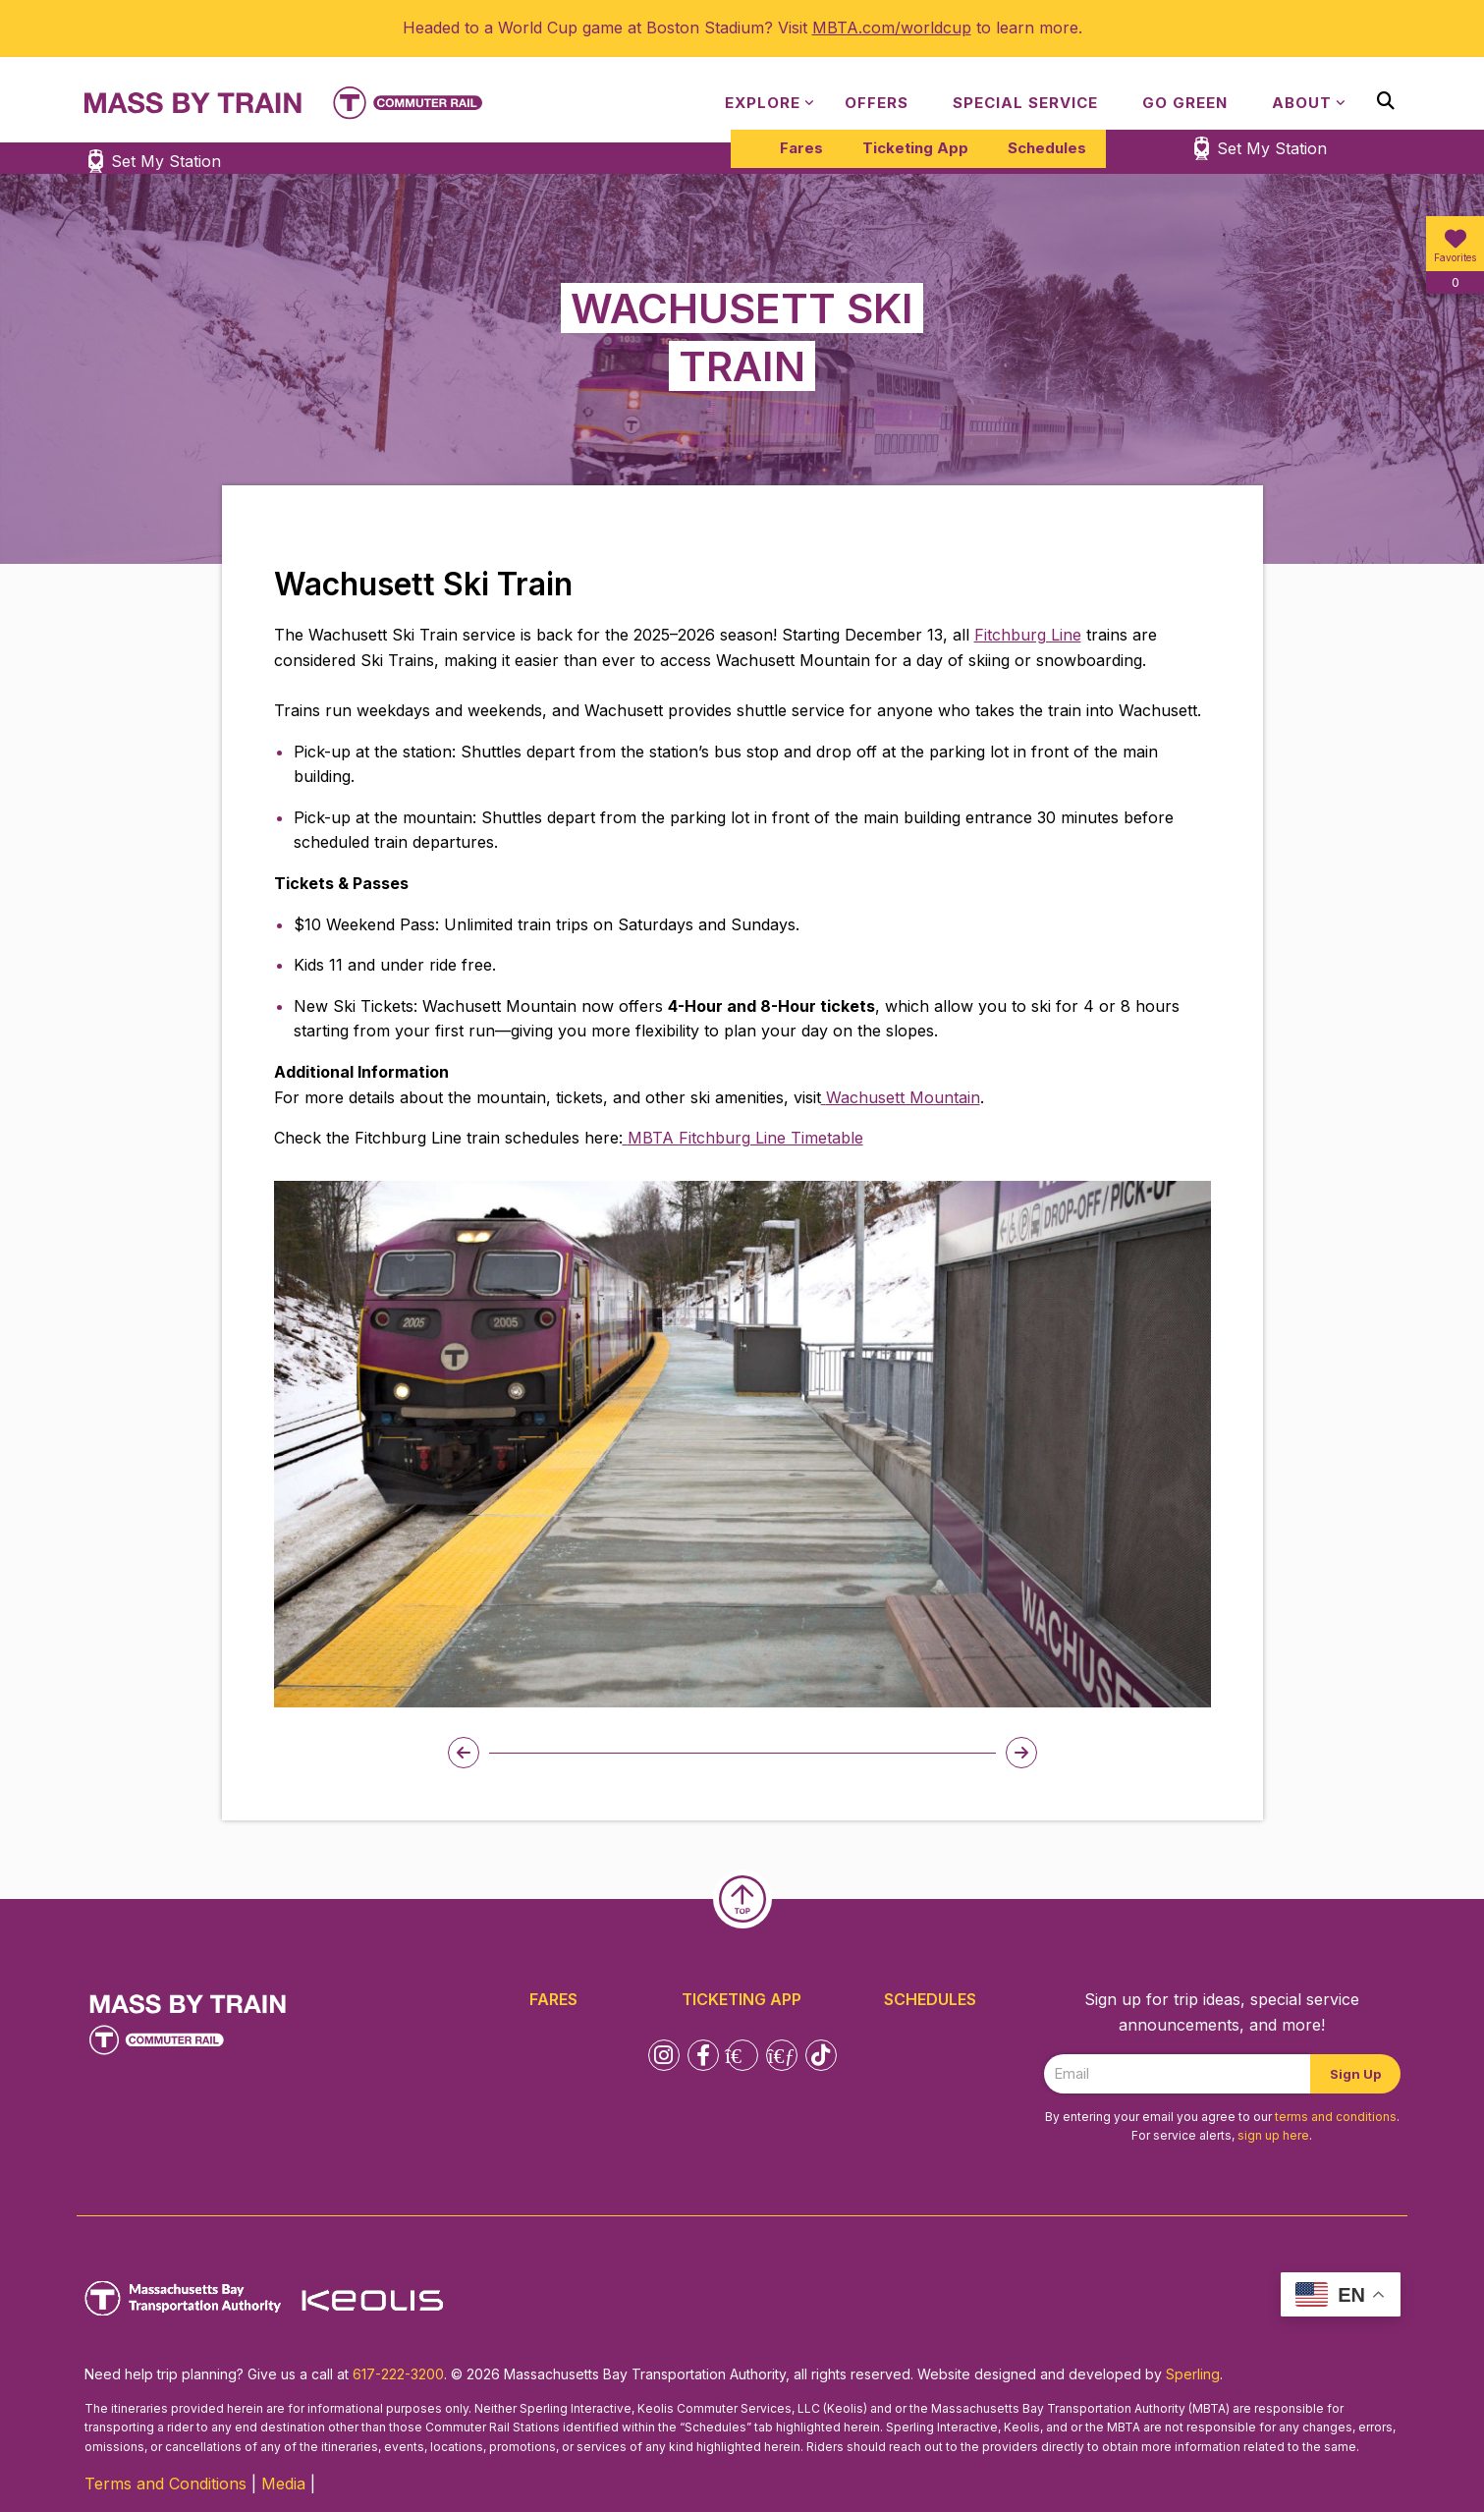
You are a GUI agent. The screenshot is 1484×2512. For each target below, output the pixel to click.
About (1302, 102)
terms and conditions (1336, 2116)
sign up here (1273, 2135)
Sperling (1193, 2374)
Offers (876, 102)
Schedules (1047, 148)
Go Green (1185, 102)
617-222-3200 (398, 2374)
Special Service (1025, 102)
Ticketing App (915, 148)
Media (283, 2483)
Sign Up (1355, 2074)
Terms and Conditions (165, 2483)
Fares (801, 148)
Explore (762, 102)
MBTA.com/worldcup (891, 27)
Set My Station (1272, 148)
